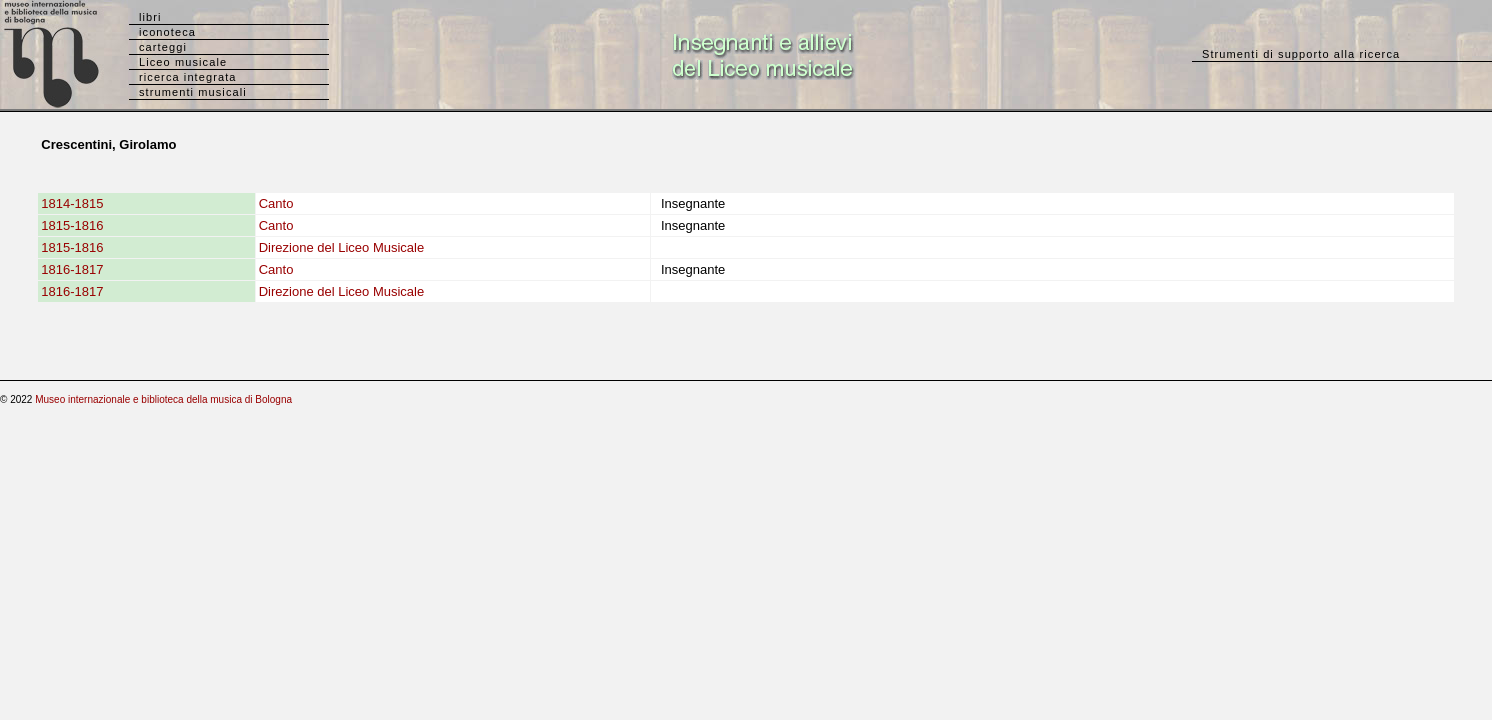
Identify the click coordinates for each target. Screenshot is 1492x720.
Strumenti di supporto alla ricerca (1301, 54)
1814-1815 (72, 203)
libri (150, 17)
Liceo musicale (183, 62)
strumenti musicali (193, 92)
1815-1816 (72, 225)
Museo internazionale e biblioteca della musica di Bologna (163, 399)
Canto (276, 203)
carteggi (163, 47)
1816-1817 (72, 269)
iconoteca (167, 32)
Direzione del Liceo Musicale (341, 247)
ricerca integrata (188, 77)
